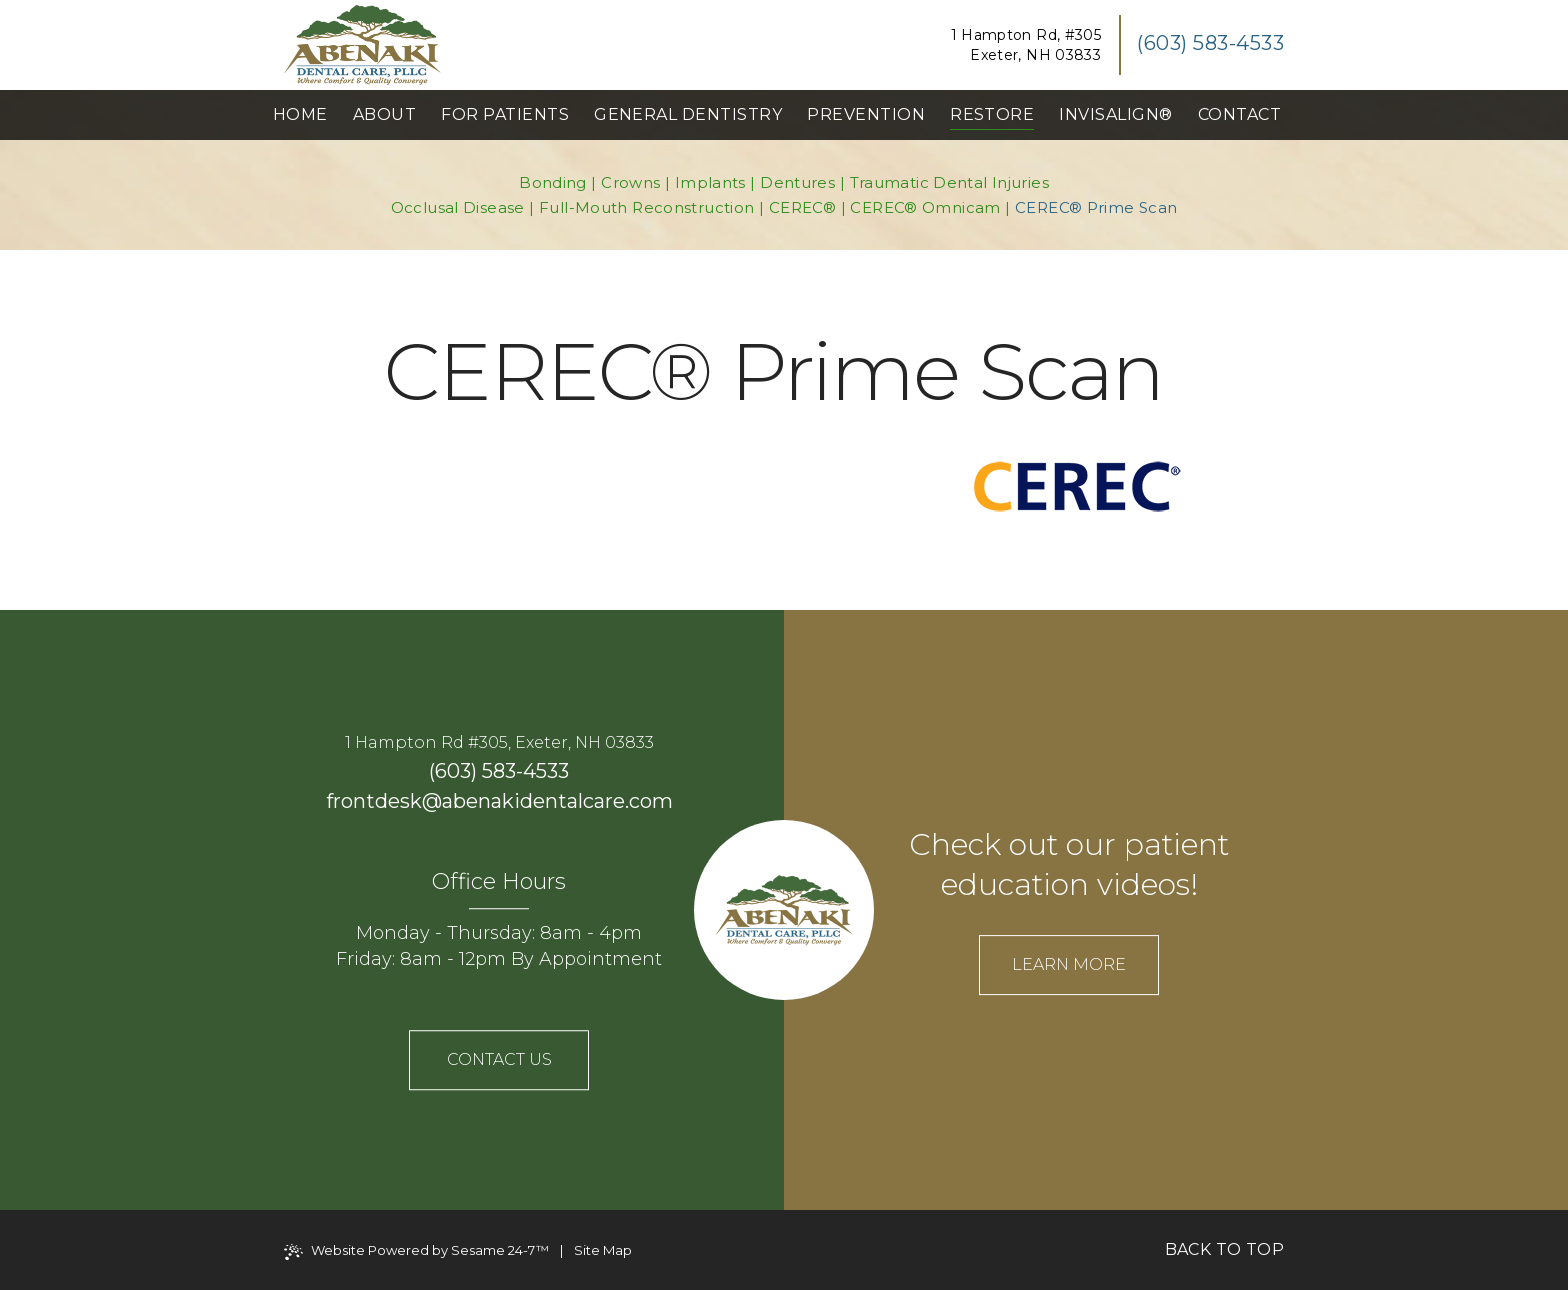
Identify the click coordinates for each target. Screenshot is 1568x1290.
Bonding (553, 182)
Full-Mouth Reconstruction (646, 207)
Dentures (797, 182)
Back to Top (1224, 1249)
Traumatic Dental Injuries (949, 182)
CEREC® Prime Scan (1096, 207)
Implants (710, 182)
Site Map (603, 1250)
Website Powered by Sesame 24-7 (416, 1251)
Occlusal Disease (458, 207)
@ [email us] (432, 801)
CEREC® (802, 207)
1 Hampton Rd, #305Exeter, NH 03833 (1026, 45)
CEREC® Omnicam (925, 207)
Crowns (630, 182)
